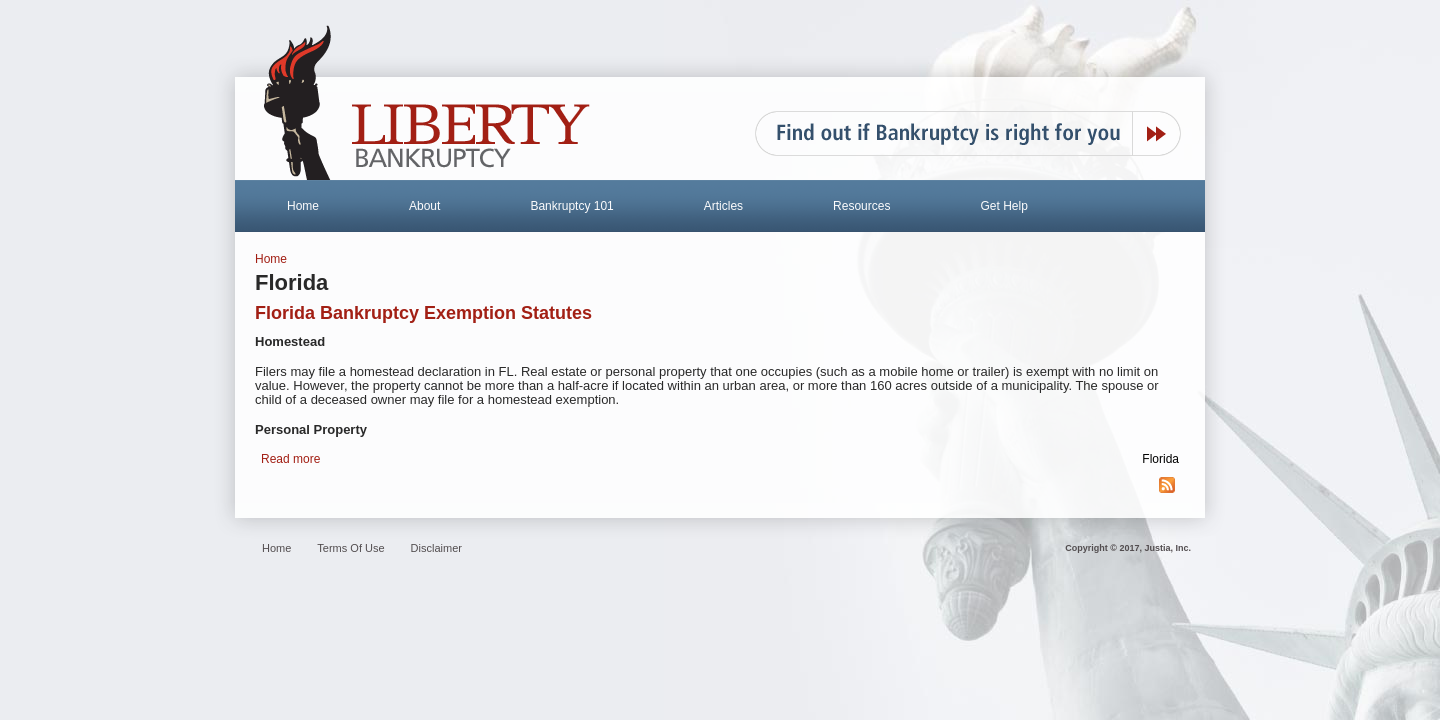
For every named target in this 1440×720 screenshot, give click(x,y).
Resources (861, 206)
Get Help (1003, 206)
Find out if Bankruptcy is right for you (968, 133)
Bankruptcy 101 (571, 206)
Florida (1160, 459)
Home (303, 206)
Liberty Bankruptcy (427, 103)
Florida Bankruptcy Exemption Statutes (423, 313)
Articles (723, 206)
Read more (290, 459)
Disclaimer (436, 548)
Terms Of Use (350, 548)
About (424, 206)
